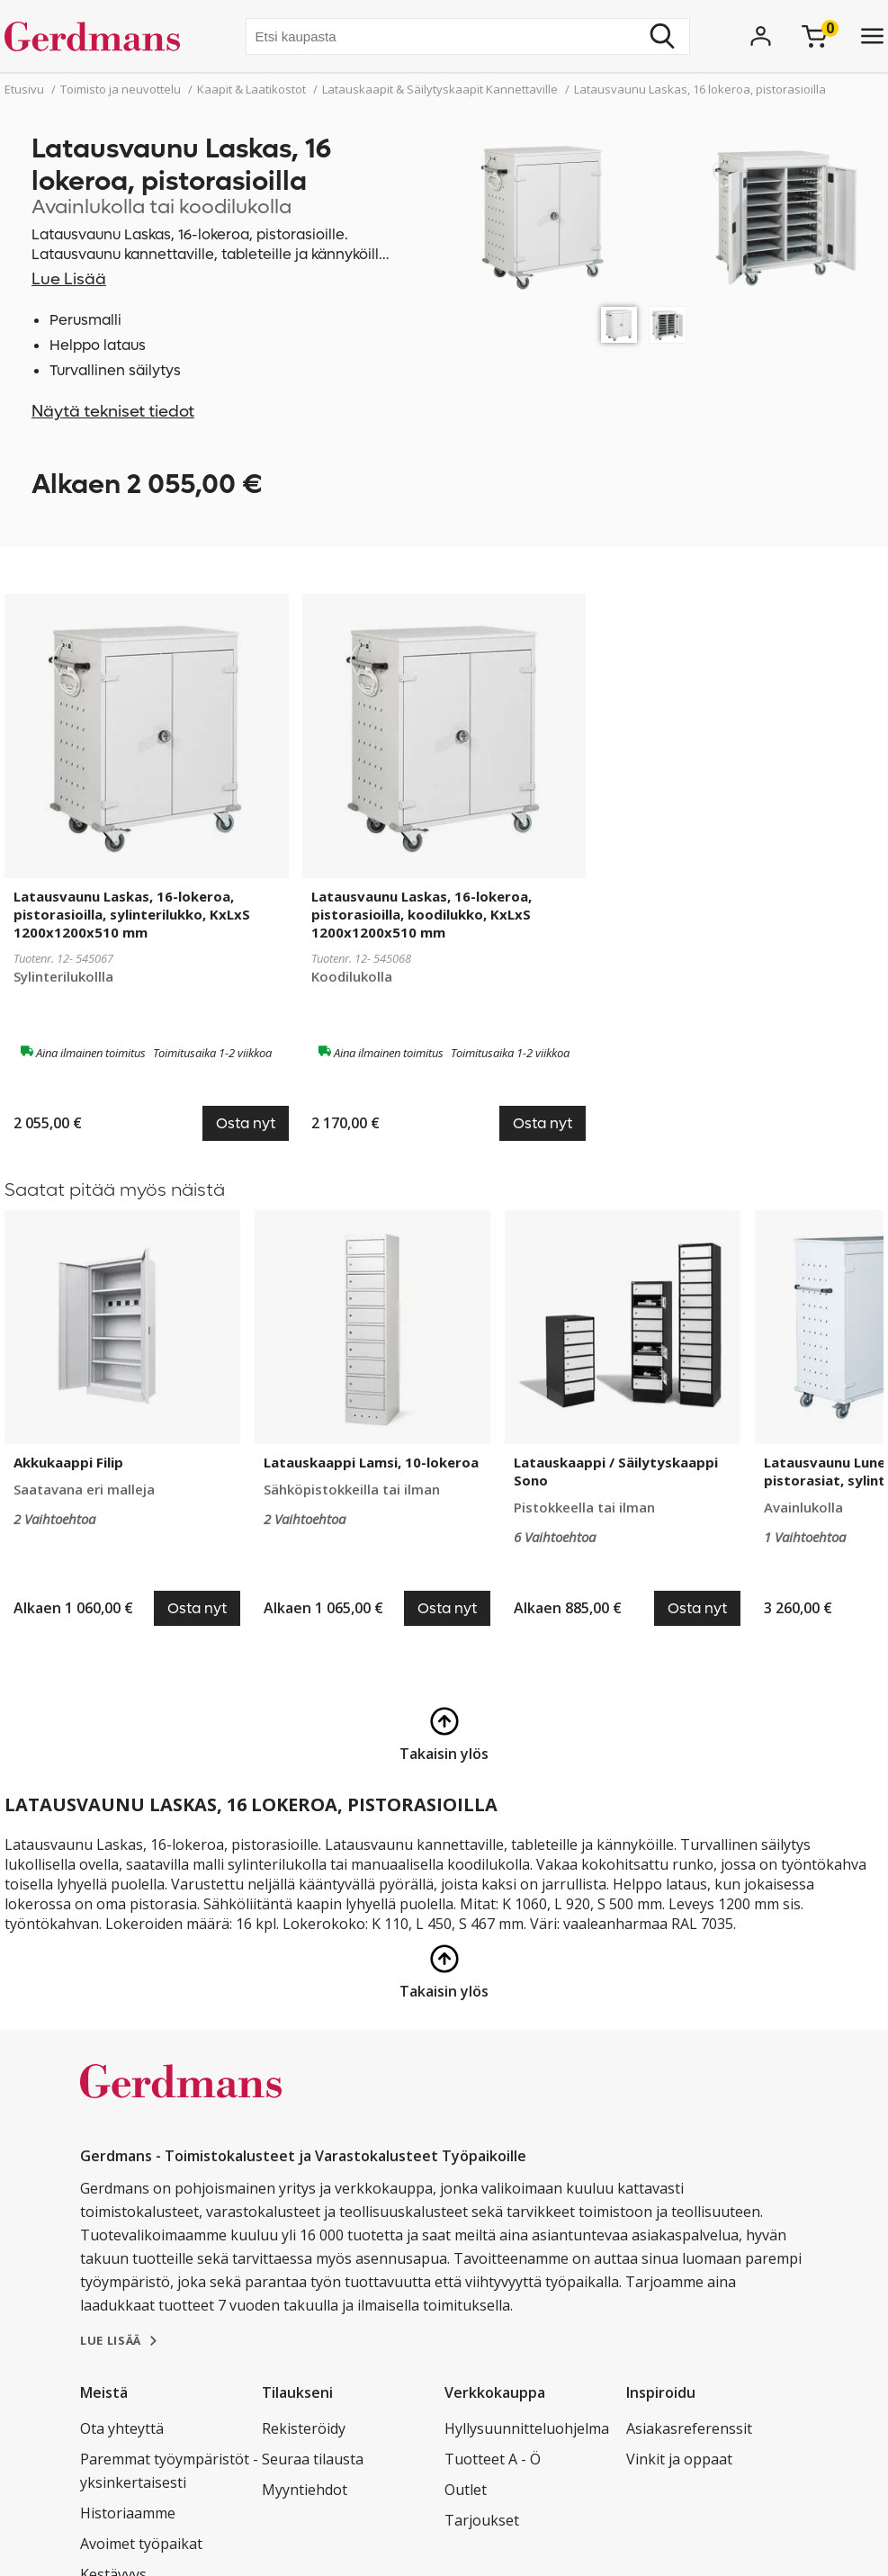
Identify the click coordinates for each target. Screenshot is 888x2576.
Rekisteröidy (303, 2428)
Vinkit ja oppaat (679, 2459)
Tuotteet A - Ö (492, 2459)
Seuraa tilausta (312, 2459)
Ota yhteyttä (122, 2428)
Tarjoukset (481, 2520)
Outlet (465, 2490)
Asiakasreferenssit (689, 2428)
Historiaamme (127, 2513)
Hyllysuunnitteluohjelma (526, 2428)
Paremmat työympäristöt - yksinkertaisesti (169, 2470)
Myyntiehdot (304, 2490)
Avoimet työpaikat (141, 2544)
